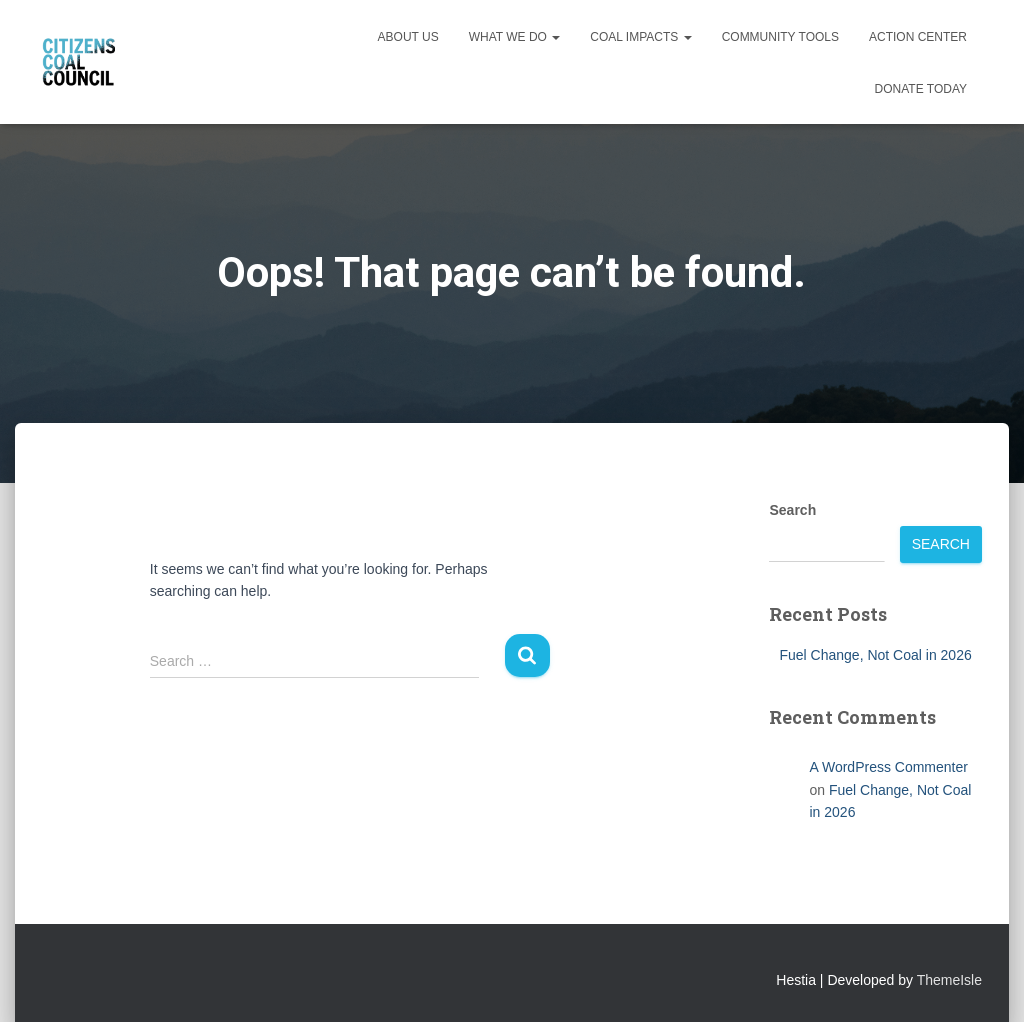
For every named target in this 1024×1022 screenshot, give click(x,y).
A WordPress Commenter (888, 767)
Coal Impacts (640, 37)
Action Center (918, 37)
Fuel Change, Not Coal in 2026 (875, 655)
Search (792, 510)
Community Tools (780, 37)
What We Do (515, 37)
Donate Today (921, 89)
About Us (408, 37)
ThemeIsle (949, 980)
